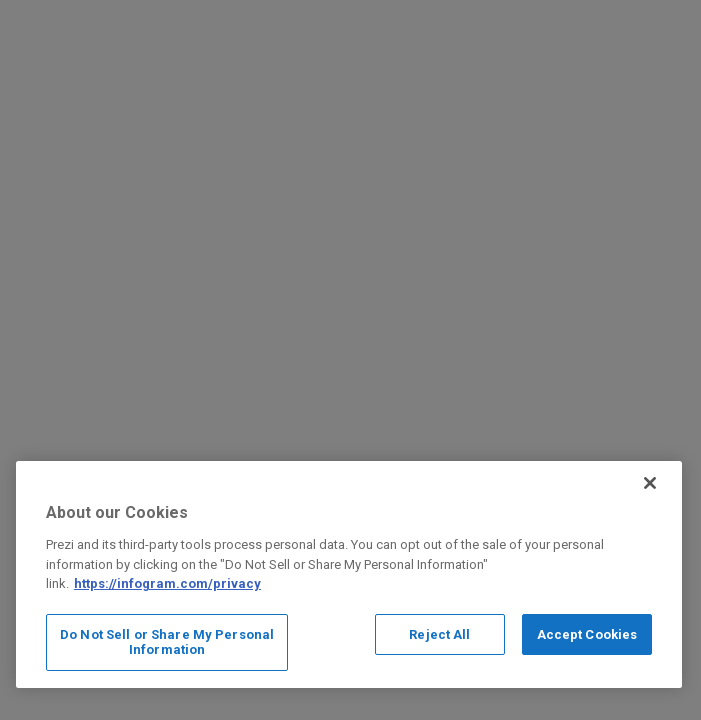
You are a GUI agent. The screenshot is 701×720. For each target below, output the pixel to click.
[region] (349, 574)
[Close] (650, 483)
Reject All (439, 634)
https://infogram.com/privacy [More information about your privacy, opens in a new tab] (167, 583)
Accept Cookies (587, 634)
